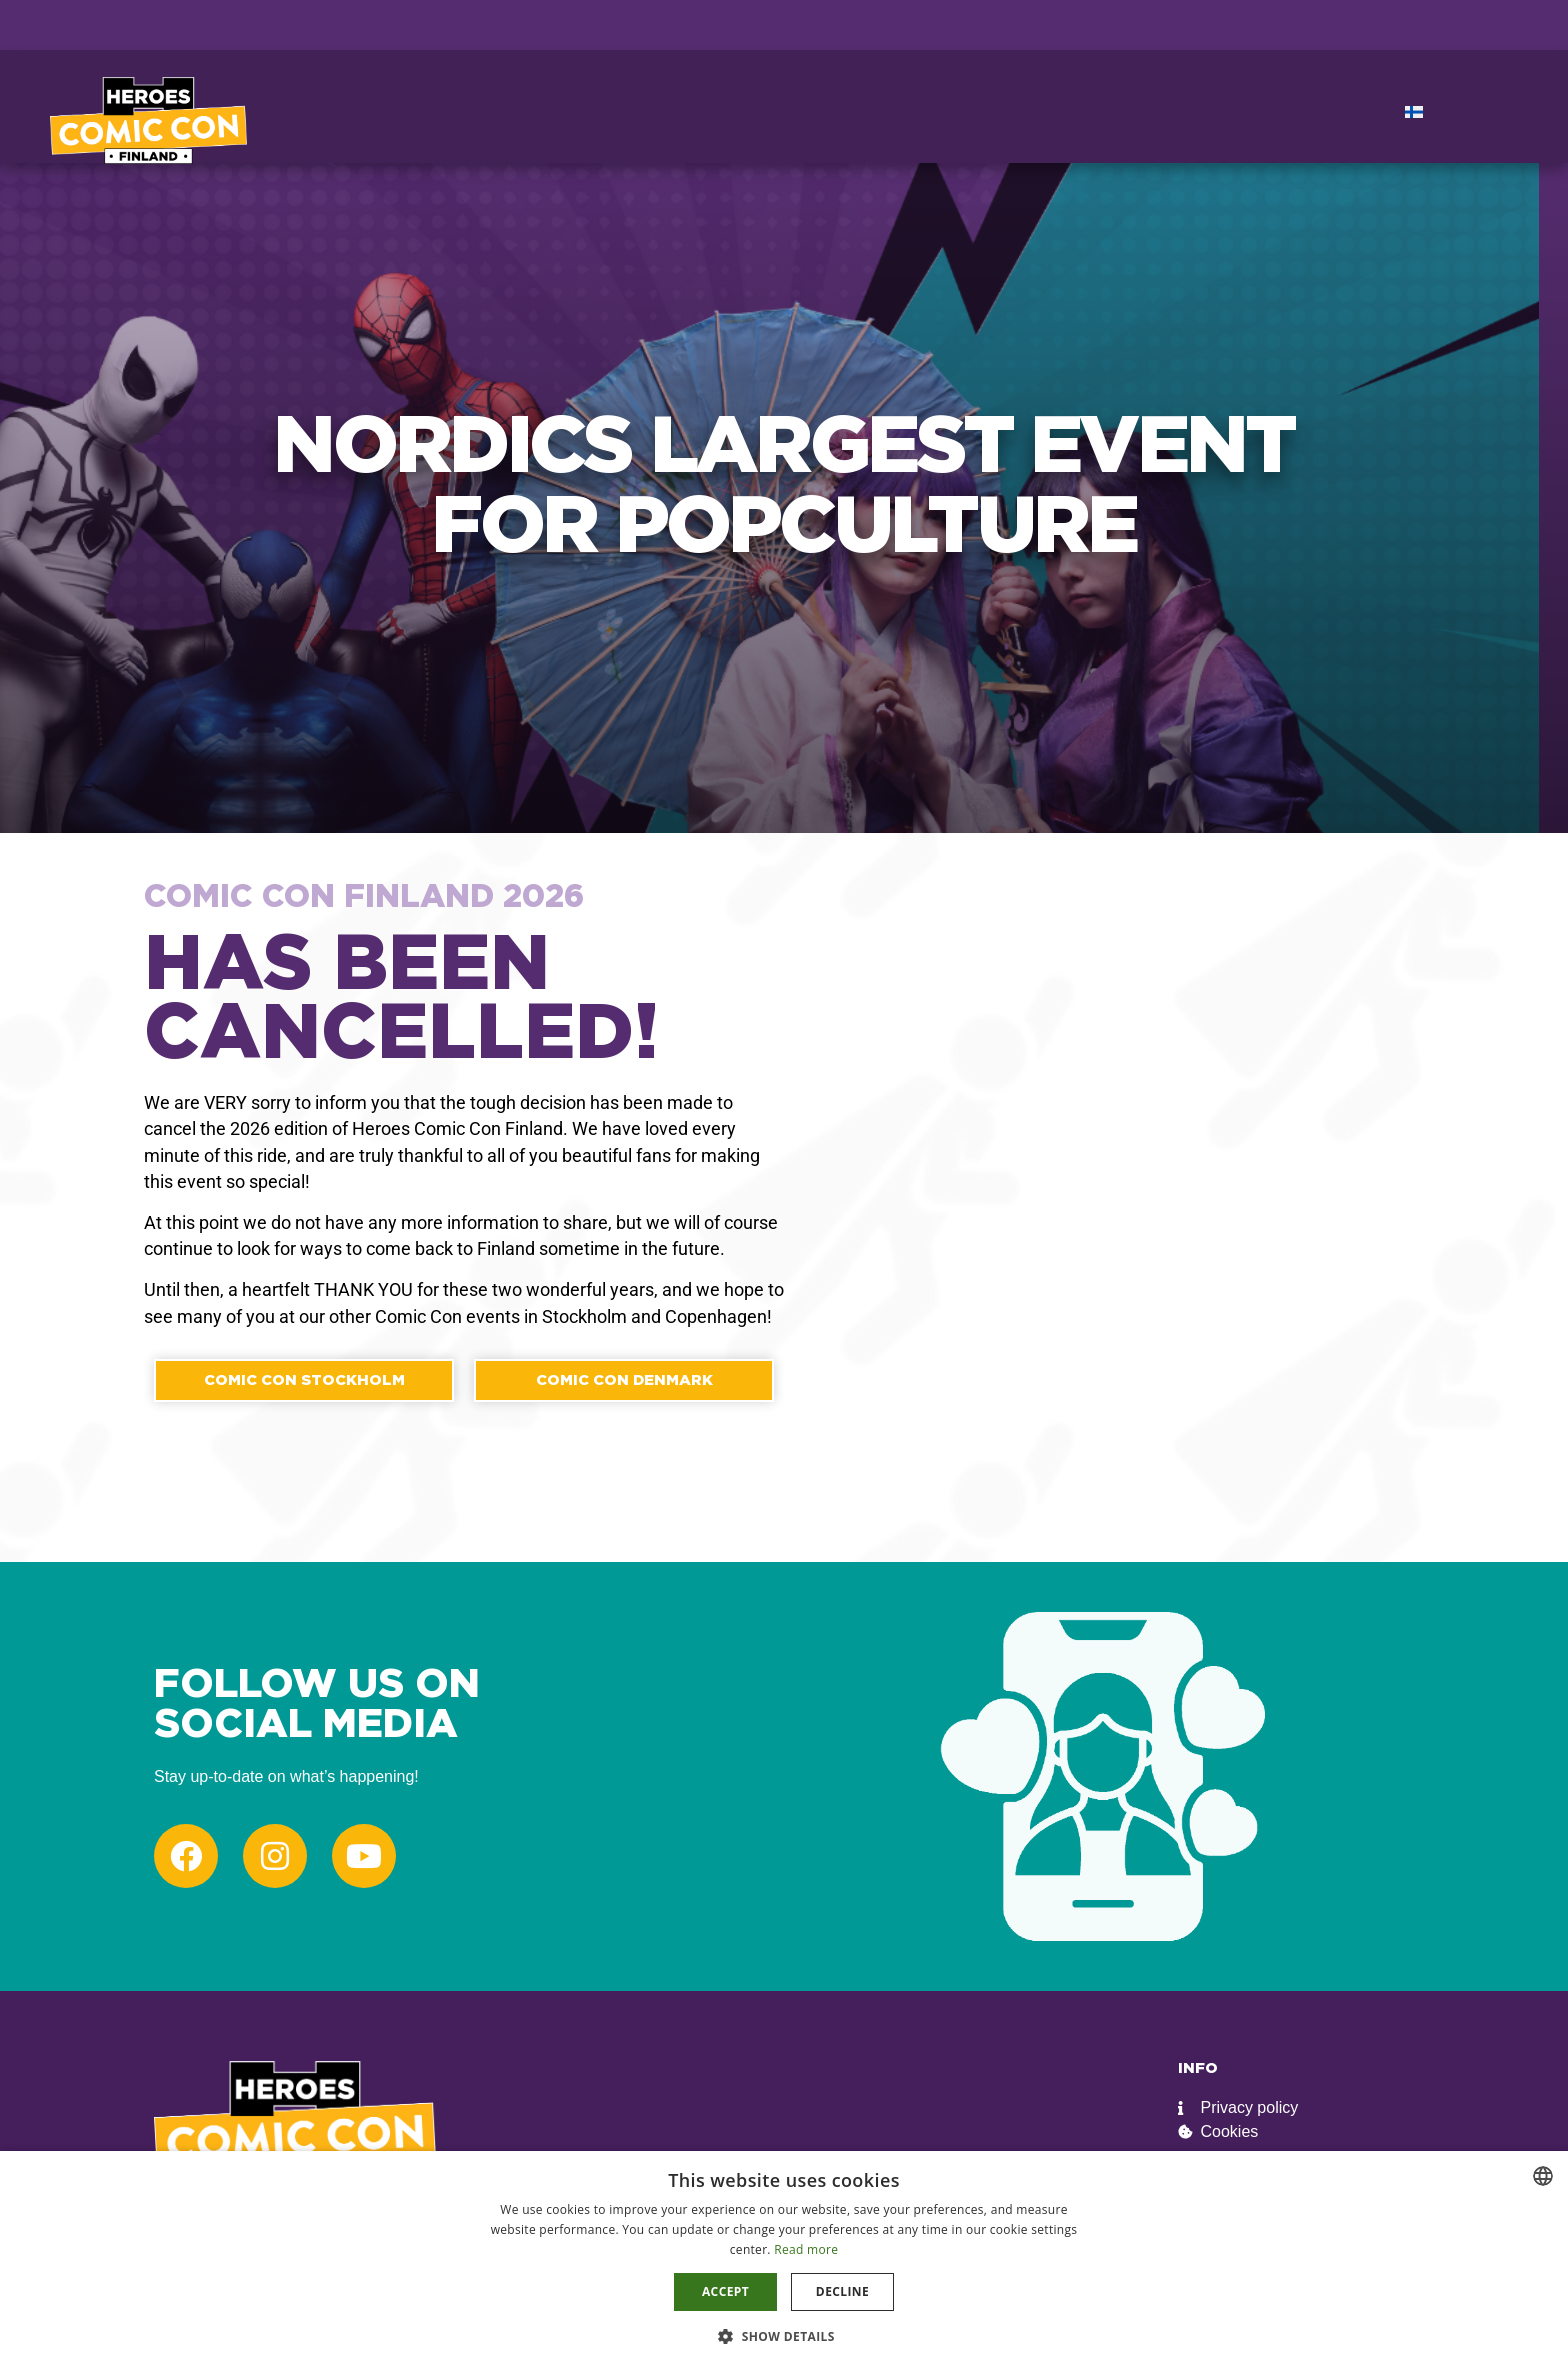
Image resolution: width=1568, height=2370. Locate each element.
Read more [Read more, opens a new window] (806, 2249)
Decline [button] (842, 2291)
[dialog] (784, 2260)
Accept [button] (725, 2291)
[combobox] (1543, 2176)
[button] (784, 2336)
